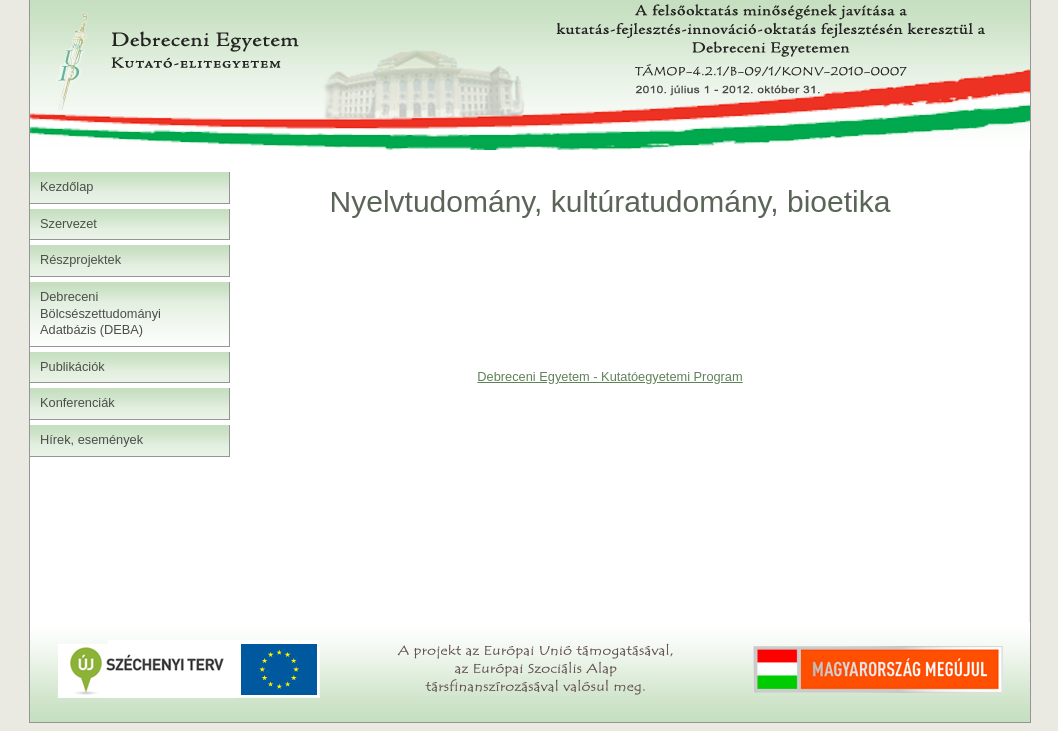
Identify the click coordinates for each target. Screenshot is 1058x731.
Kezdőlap (66, 186)
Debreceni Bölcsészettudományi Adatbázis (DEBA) (100, 313)
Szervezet (68, 223)
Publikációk (72, 366)
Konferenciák (77, 402)
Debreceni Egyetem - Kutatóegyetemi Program (609, 376)
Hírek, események (91, 439)
